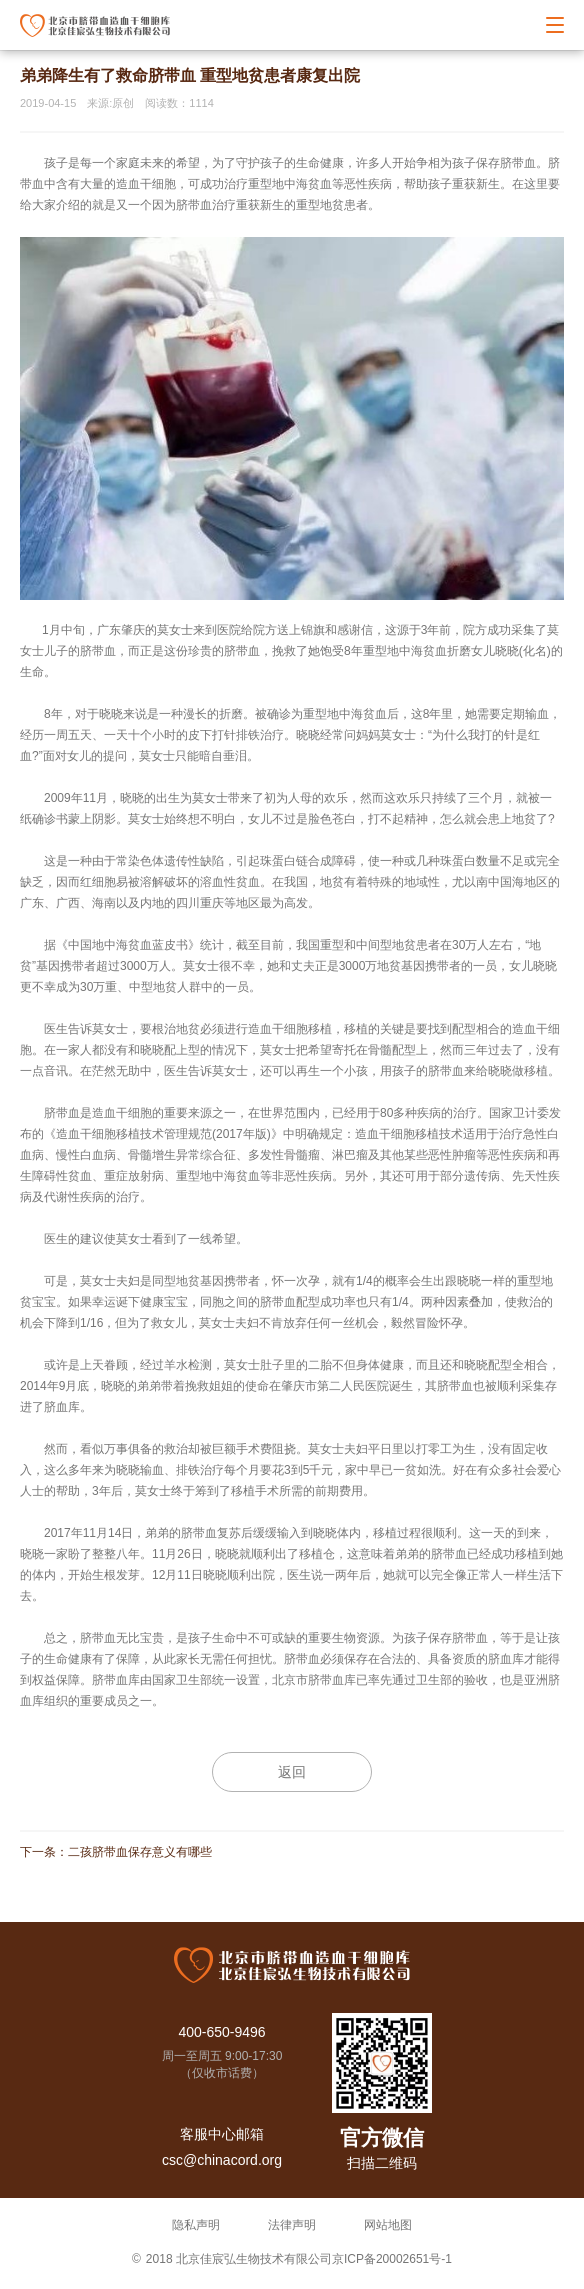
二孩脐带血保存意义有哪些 (140, 1852)
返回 (292, 1772)
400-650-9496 (221, 2032)
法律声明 (292, 2225)
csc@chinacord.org (222, 2160)
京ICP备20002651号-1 (392, 2259)
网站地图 (388, 2225)
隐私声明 (196, 2225)
